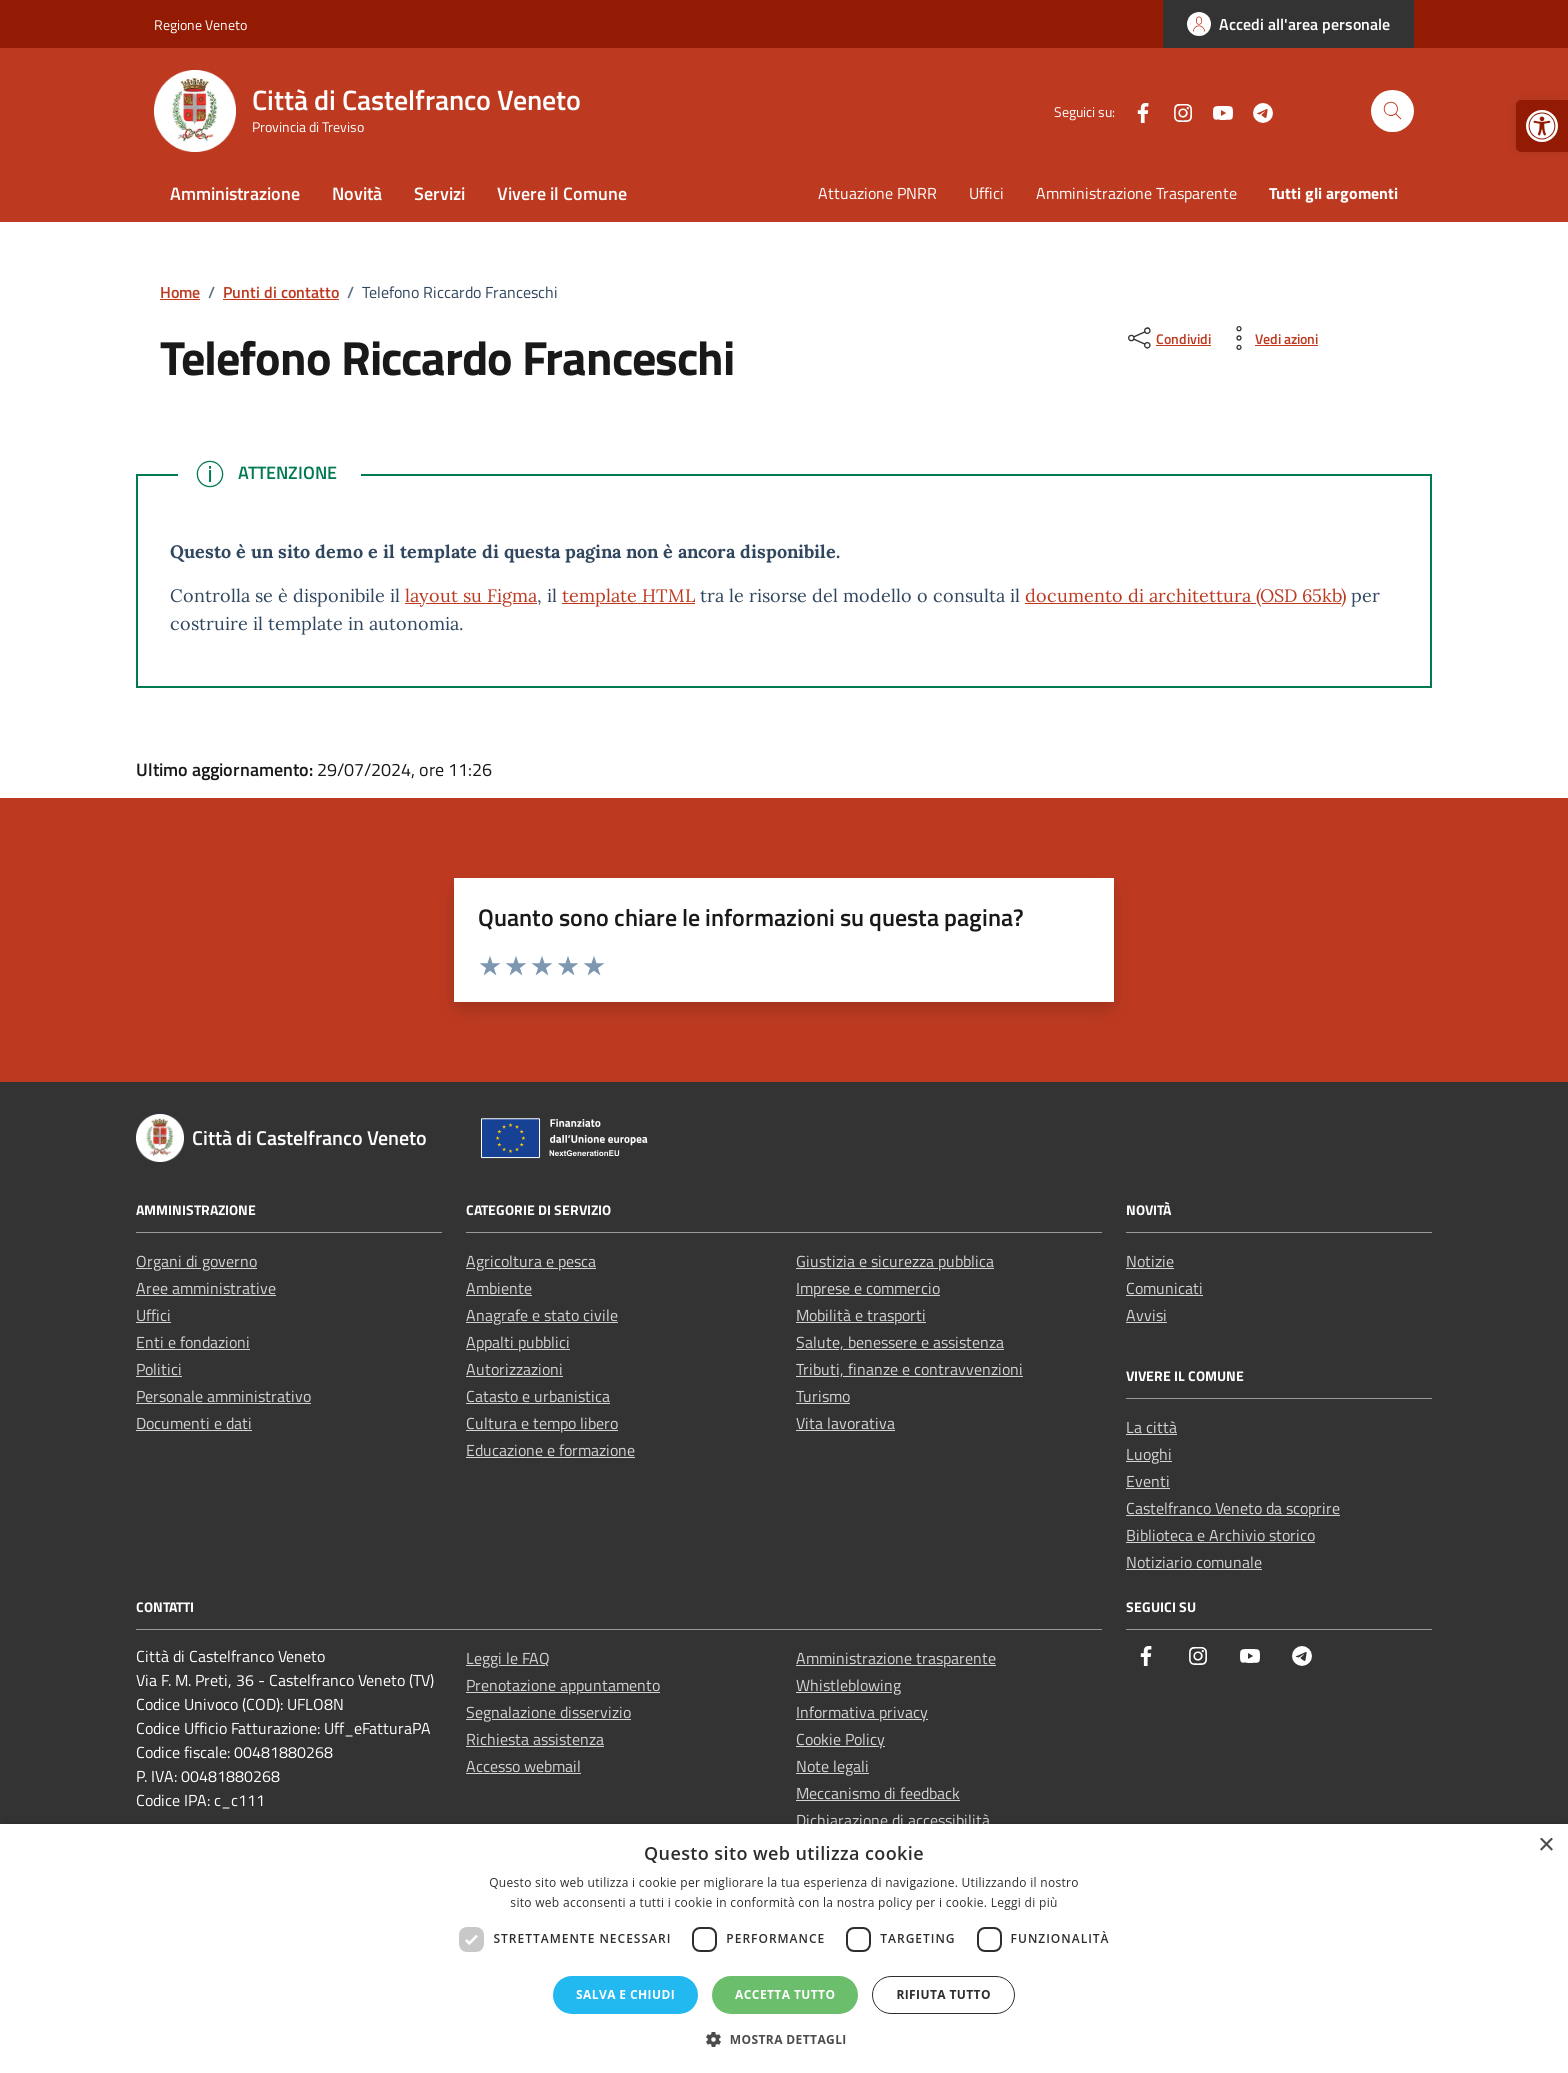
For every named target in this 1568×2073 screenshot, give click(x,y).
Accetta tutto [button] (785, 1994)
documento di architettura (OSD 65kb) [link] (1185, 595)
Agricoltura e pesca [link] (531, 1261)
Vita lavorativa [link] (845, 1423)
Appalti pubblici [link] (518, 1342)
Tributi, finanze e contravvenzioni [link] (909, 1369)
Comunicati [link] (1164, 1288)
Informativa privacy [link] (862, 1712)
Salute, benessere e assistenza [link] (900, 1342)
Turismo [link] (823, 1396)
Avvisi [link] (1146, 1315)
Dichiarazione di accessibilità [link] (893, 1820)
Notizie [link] (1150, 1261)
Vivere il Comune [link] (562, 193)
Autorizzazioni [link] (514, 1369)
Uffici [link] (986, 193)
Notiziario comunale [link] (1194, 1562)
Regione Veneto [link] (200, 24)
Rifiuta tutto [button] (943, 1994)
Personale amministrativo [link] (223, 1396)
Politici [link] (159, 1369)
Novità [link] (357, 193)
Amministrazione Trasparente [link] (1136, 193)
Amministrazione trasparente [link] (896, 1658)
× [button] (1545, 1845)
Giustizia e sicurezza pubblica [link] (895, 1261)
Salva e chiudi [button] (625, 1994)
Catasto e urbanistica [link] (538, 1396)
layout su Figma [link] (471, 595)
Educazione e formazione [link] (550, 1450)
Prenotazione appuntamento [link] (563, 1685)
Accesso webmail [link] (523, 1766)
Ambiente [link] (499, 1288)
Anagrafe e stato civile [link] (542, 1315)
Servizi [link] (439, 193)
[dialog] (784, 1948)
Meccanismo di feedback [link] (878, 1793)
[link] (1542, 126)
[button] (784, 2039)
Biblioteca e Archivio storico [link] (1220, 1535)
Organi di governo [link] (196, 1261)
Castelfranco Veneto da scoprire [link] (1233, 1508)
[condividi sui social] (1167, 338)
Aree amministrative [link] (206, 1288)
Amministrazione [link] (235, 193)
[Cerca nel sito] (1392, 111)
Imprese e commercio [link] (868, 1288)
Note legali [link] (832, 1766)
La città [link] (1151, 1427)
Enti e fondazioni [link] (193, 1342)
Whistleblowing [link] (848, 1685)
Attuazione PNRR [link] (877, 193)
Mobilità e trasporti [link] (861, 1315)
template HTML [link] (628, 595)
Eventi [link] (1148, 1481)
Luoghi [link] (1149, 1454)
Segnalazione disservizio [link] (548, 1712)
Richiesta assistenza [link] (535, 1739)
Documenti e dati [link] (194, 1423)
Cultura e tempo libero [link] (542, 1423)
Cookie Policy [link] (840, 1739)
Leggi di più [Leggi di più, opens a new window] (1024, 1902)
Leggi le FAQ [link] (508, 1658)
